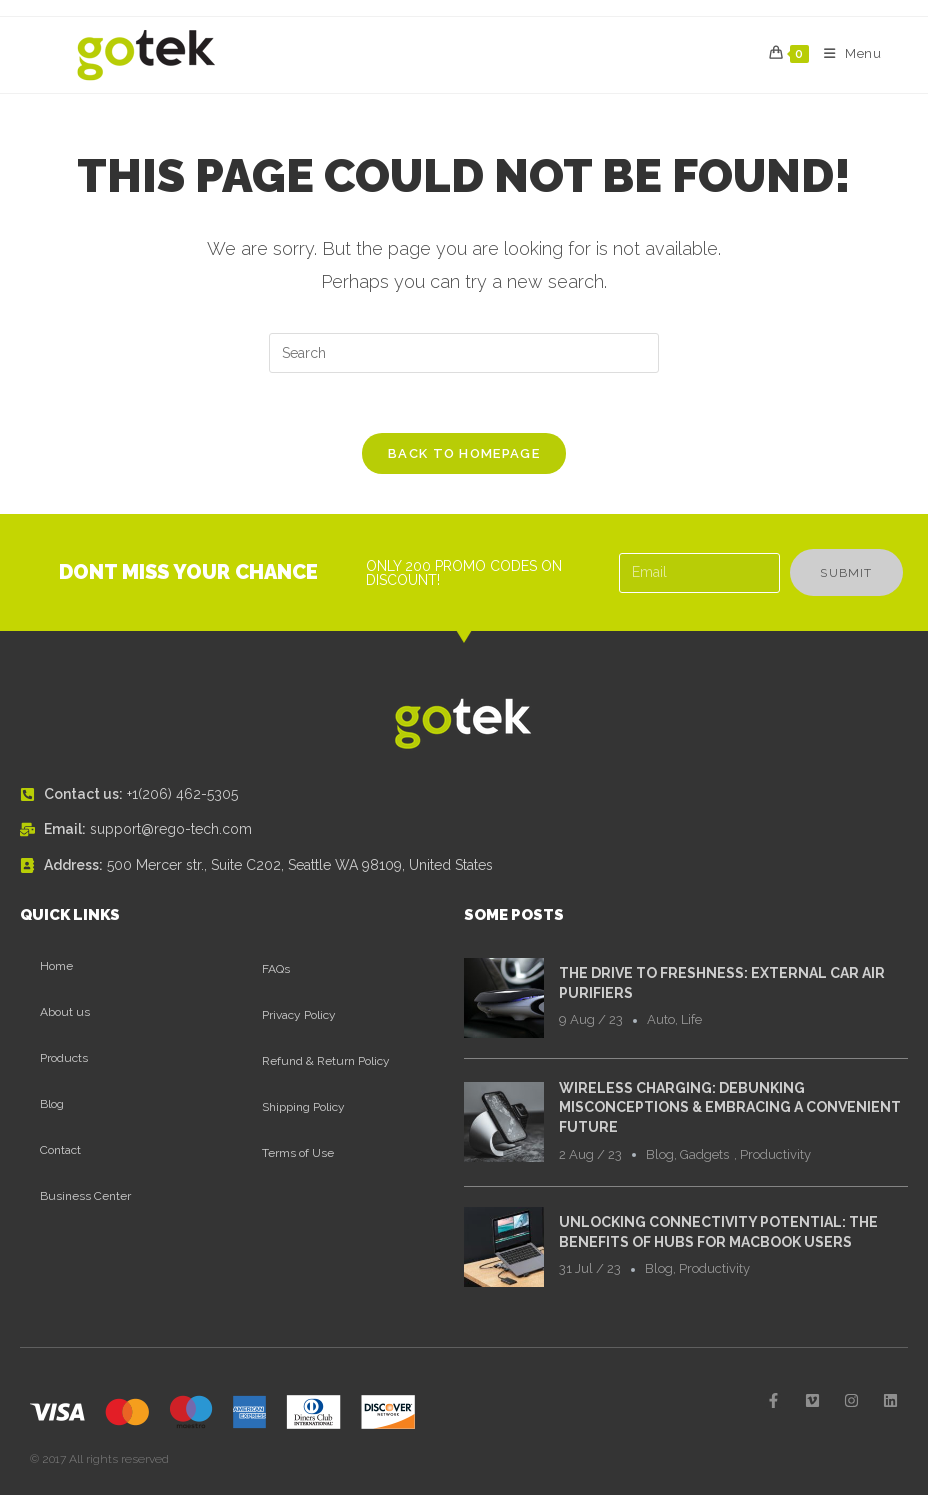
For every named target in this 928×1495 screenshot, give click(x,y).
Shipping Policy (303, 1107)
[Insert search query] (464, 353)
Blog (52, 1104)
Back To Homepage (464, 453)
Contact (60, 1150)
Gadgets (704, 1154)
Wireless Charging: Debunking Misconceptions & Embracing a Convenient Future (730, 1107)
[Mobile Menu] (845, 54)
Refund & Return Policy (326, 1061)
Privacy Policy (299, 1015)
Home (56, 966)
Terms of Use (298, 1153)
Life (691, 1019)
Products (64, 1058)
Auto (661, 1019)
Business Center (85, 1196)
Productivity (775, 1154)
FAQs (276, 969)
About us (65, 1012)
